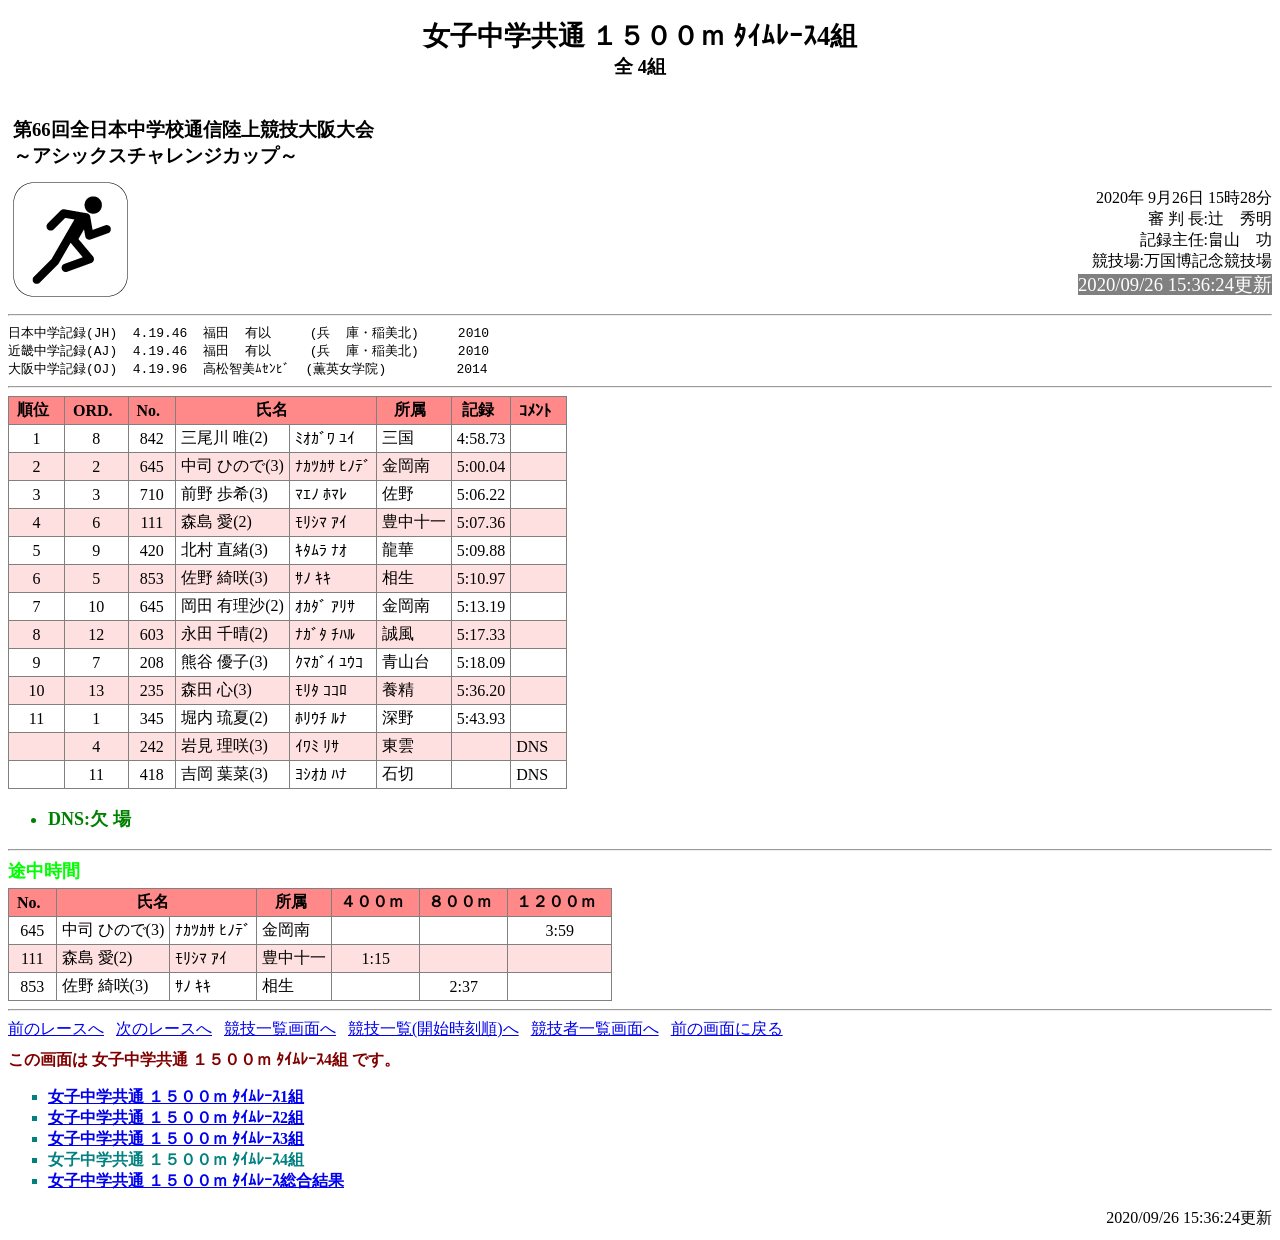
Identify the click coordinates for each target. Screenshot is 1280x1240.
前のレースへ (56, 1031)
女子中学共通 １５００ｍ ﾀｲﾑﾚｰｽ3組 (176, 1141)
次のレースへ (164, 1031)
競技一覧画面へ (280, 1031)
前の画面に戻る (727, 1031)
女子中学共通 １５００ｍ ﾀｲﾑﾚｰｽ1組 (176, 1099)
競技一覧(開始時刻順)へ (433, 1031)
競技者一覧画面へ (595, 1031)
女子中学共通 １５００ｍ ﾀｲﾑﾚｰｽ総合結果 (196, 1183)
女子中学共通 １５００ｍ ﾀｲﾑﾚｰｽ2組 (176, 1120)
